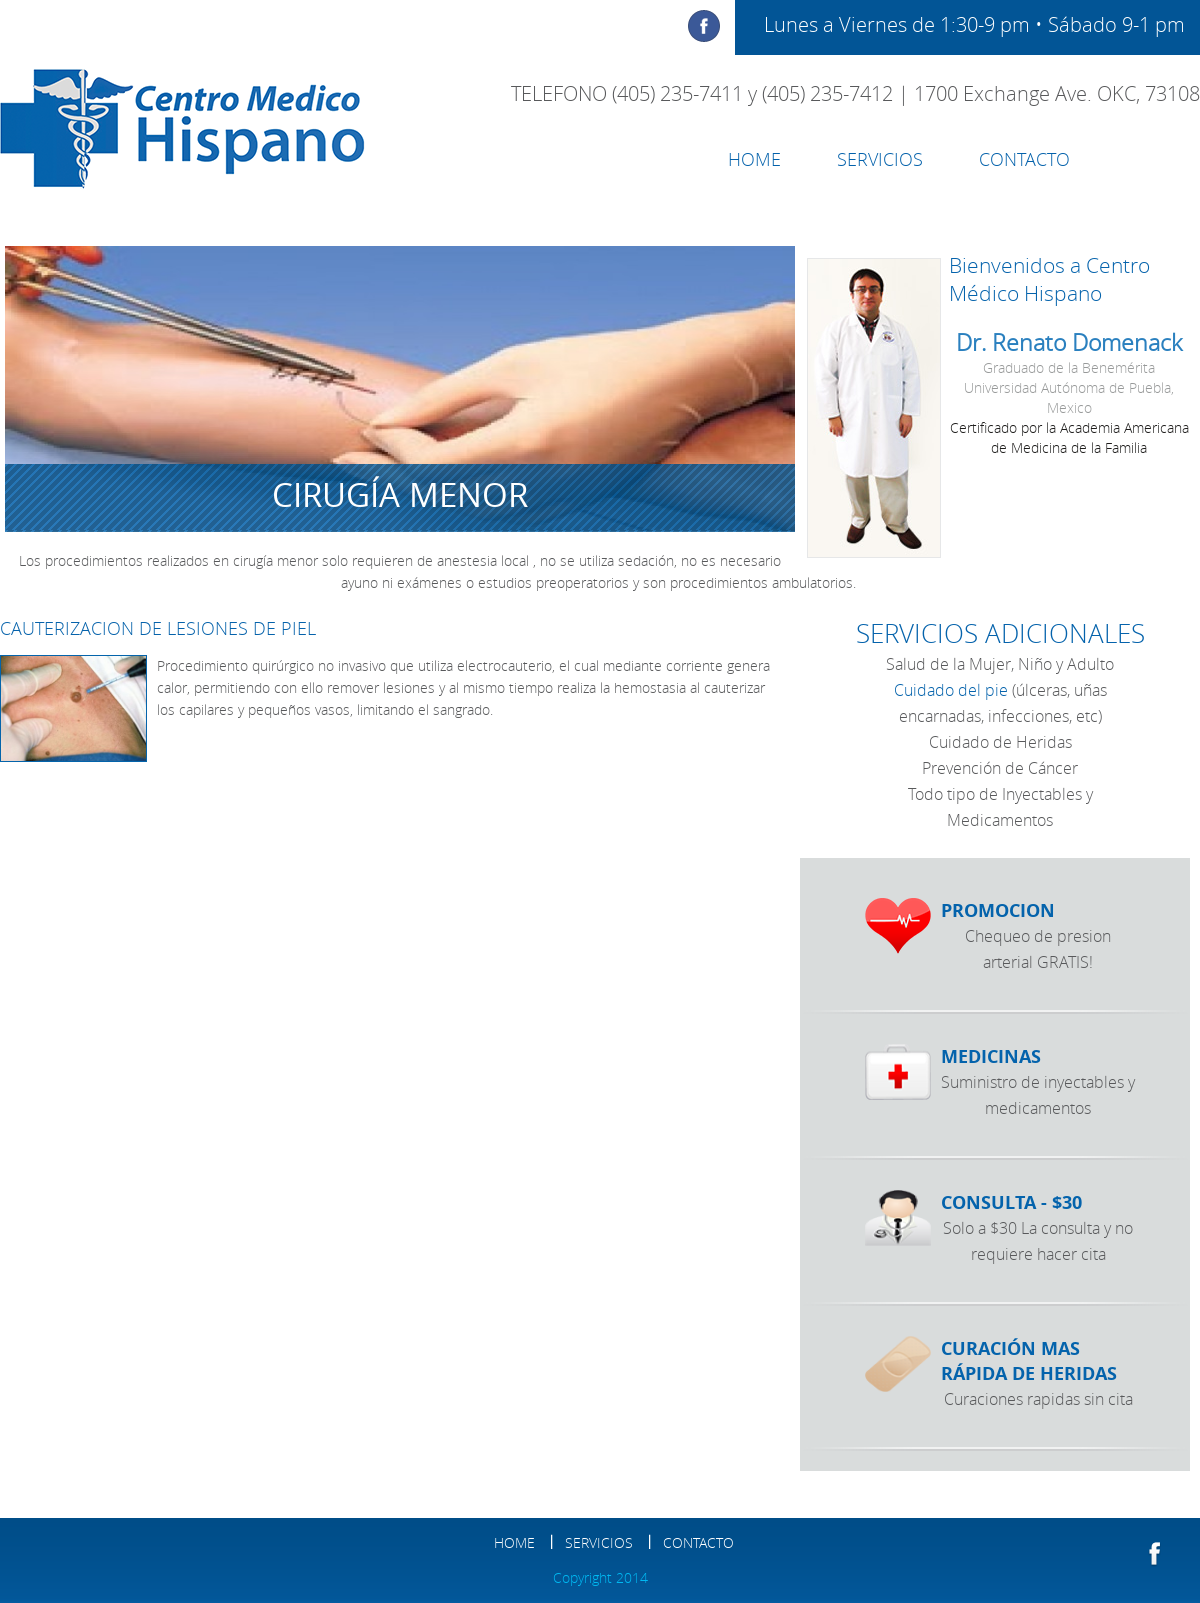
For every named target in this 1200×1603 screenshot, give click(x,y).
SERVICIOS (880, 159)
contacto (1024, 159)
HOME (754, 159)
